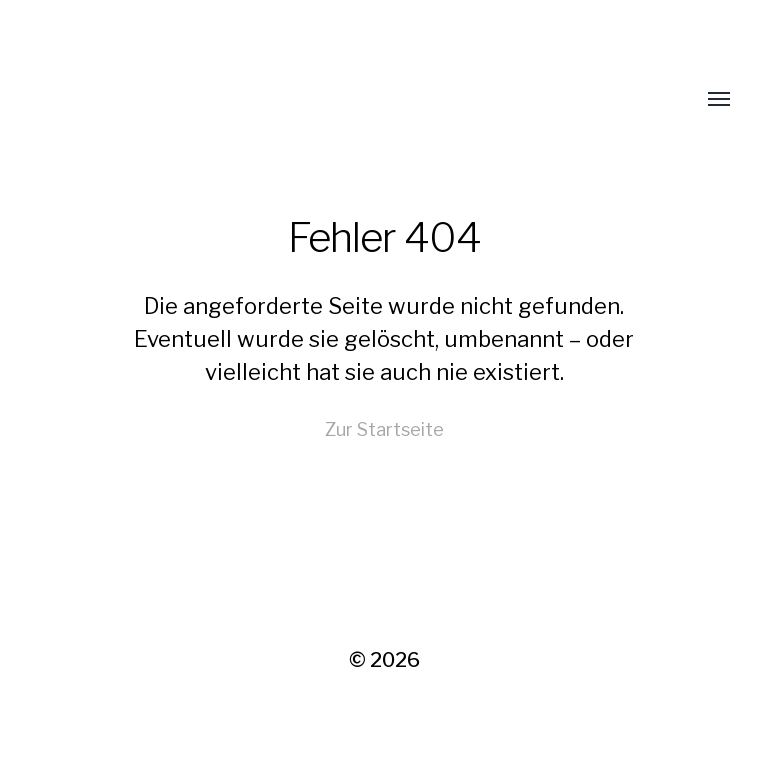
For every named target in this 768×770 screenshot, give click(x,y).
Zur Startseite (384, 429)
